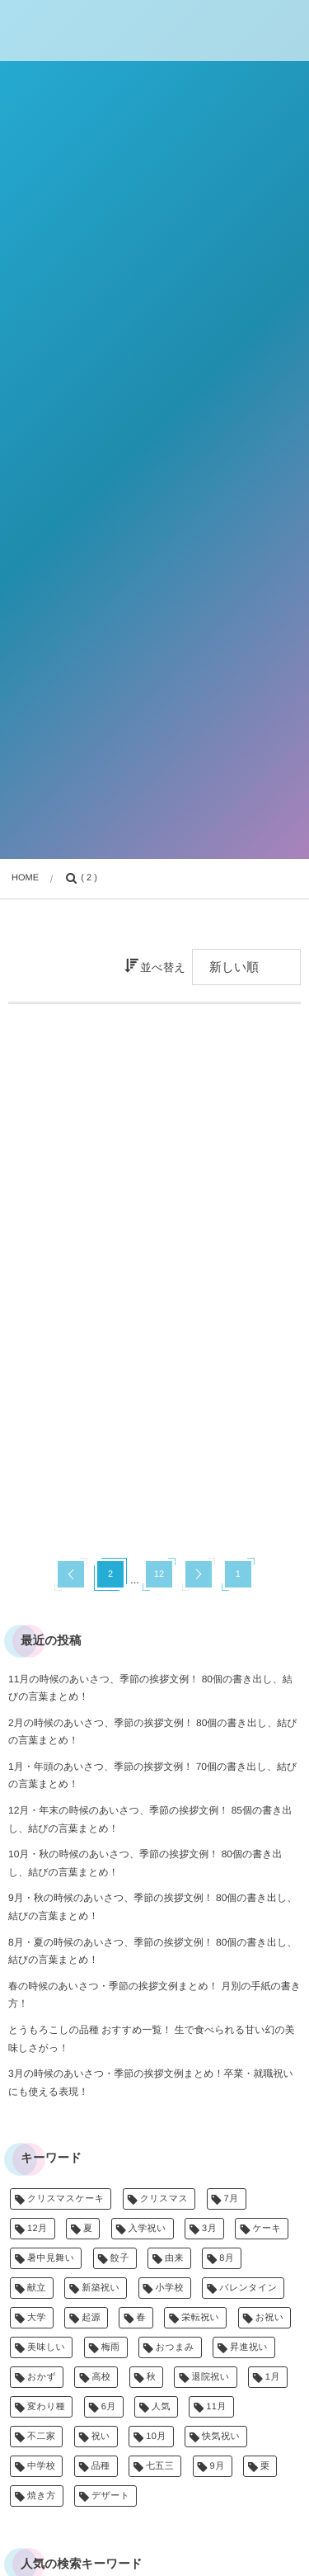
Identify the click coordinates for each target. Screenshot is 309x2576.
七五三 (160, 2466)
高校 (100, 2377)
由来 (174, 2258)
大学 (36, 2318)
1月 (272, 2377)
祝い (100, 2437)
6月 (108, 2407)
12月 (37, 2229)
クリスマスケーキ (65, 2199)
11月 (216, 2407)
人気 (161, 2407)
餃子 (119, 2258)
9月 (217, 2466)
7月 (231, 2199)
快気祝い (221, 2437)
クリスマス (164, 2199)
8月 (226, 2258)
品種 (100, 2466)
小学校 (170, 2288)
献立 (36, 2288)
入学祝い (147, 2229)
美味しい (46, 2347)
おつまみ (175, 2347)
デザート (110, 2496)
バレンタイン (248, 2288)
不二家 (41, 2437)
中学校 (41, 2466)
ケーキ (266, 2229)
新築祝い (100, 2288)
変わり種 (46, 2407)
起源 (91, 2318)
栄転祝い (200, 2318)
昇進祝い (249, 2347)
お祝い (269, 2318)
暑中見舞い (50, 2258)
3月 (209, 2229)
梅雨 (110, 2347)
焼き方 (41, 2496)
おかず (41, 2377)
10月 (156, 2437)
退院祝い (210, 2377)
